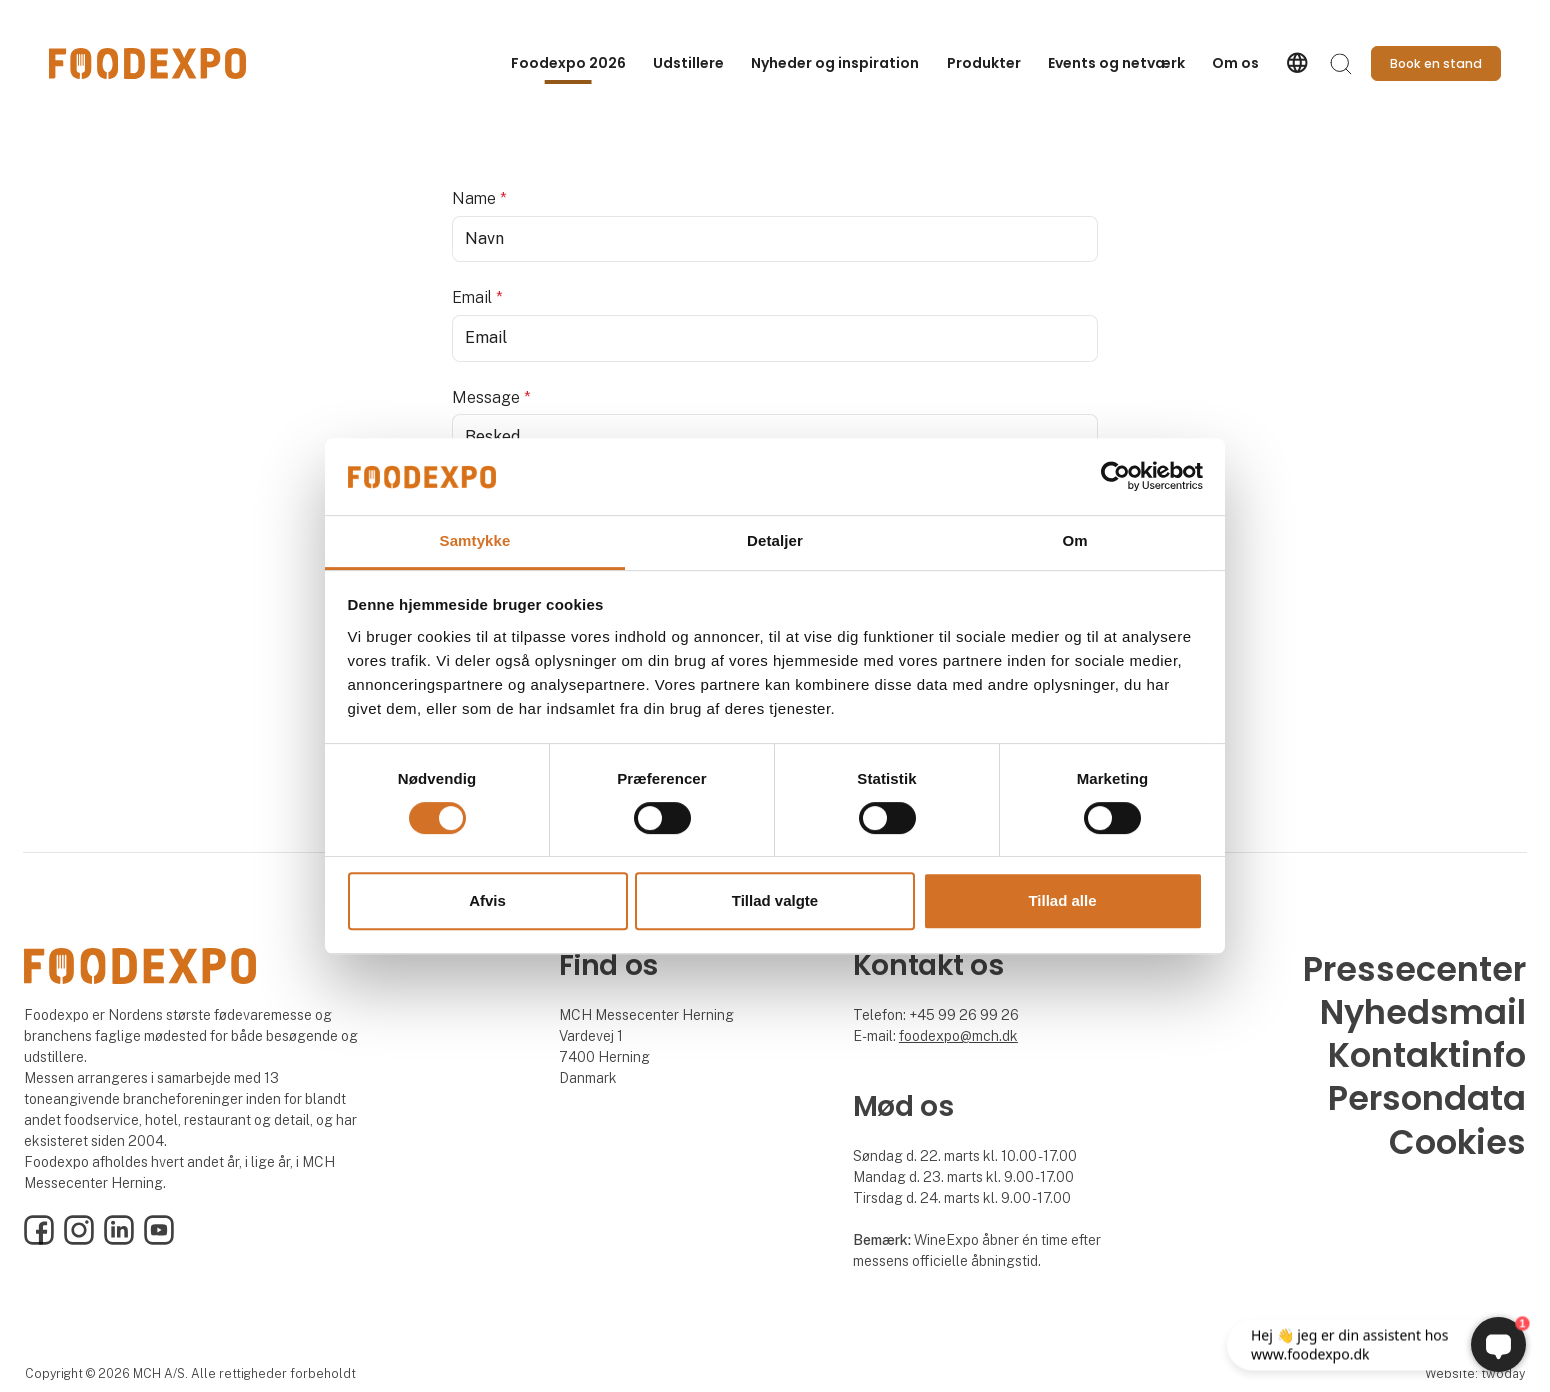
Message (491, 397)
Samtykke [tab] (475, 540)
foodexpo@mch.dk (958, 1036)
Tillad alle (1062, 900)
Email (477, 297)
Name (479, 198)
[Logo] (148, 63)
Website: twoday (1475, 1373)
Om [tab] (1074, 540)
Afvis (487, 900)
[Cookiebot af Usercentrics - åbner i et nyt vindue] (1115, 477)
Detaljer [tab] (775, 540)
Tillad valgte (775, 900)
